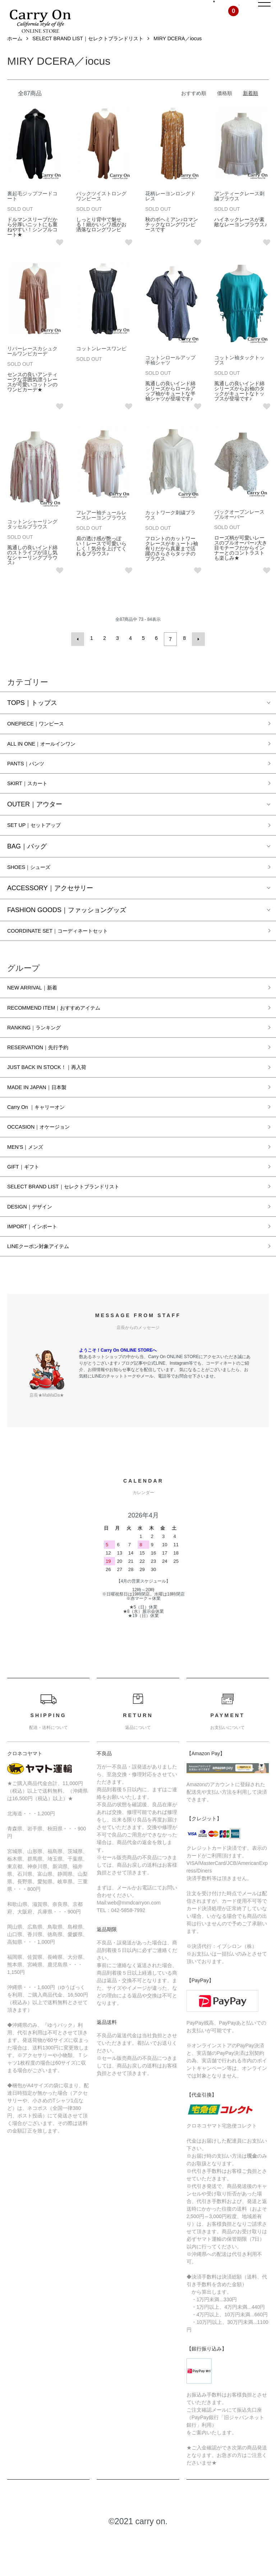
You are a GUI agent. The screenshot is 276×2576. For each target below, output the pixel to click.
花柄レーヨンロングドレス (170, 212)
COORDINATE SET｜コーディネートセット (71, 953)
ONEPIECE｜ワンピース (43, 738)
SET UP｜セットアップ (41, 845)
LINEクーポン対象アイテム (46, 1287)
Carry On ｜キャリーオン (43, 1139)
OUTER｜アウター (34, 823)
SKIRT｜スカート (33, 802)
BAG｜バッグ (27, 866)
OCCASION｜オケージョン (47, 1160)
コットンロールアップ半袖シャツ (170, 376)
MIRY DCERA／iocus (177, 55)
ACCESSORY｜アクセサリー (50, 910)
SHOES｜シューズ (34, 888)
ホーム (14, 55)
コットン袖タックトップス (239, 376)
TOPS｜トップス (32, 716)
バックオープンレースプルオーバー (239, 530)
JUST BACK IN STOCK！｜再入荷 (57, 1096)
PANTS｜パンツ (30, 780)
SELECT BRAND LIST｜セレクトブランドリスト (87, 55)
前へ (79, 654)
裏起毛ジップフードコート (32, 212)
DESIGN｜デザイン (35, 1245)
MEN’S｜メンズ (30, 1181)
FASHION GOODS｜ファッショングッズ (66, 932)
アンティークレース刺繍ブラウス (239, 212)
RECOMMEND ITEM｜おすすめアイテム (66, 1033)
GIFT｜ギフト (27, 1202)
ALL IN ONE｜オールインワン (50, 759)
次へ (196, 654)
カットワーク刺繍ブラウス (170, 531)
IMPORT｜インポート (39, 1266)
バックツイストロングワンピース (101, 212)
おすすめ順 (193, 110)
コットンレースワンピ (101, 365)
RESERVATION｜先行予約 (46, 1075)
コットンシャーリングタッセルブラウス (32, 540)
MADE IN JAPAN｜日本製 (44, 1117)
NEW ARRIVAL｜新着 (38, 1011)
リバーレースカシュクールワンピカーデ (32, 367)
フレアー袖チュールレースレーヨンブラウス (101, 531)
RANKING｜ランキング (41, 1054)
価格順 (224, 110)
